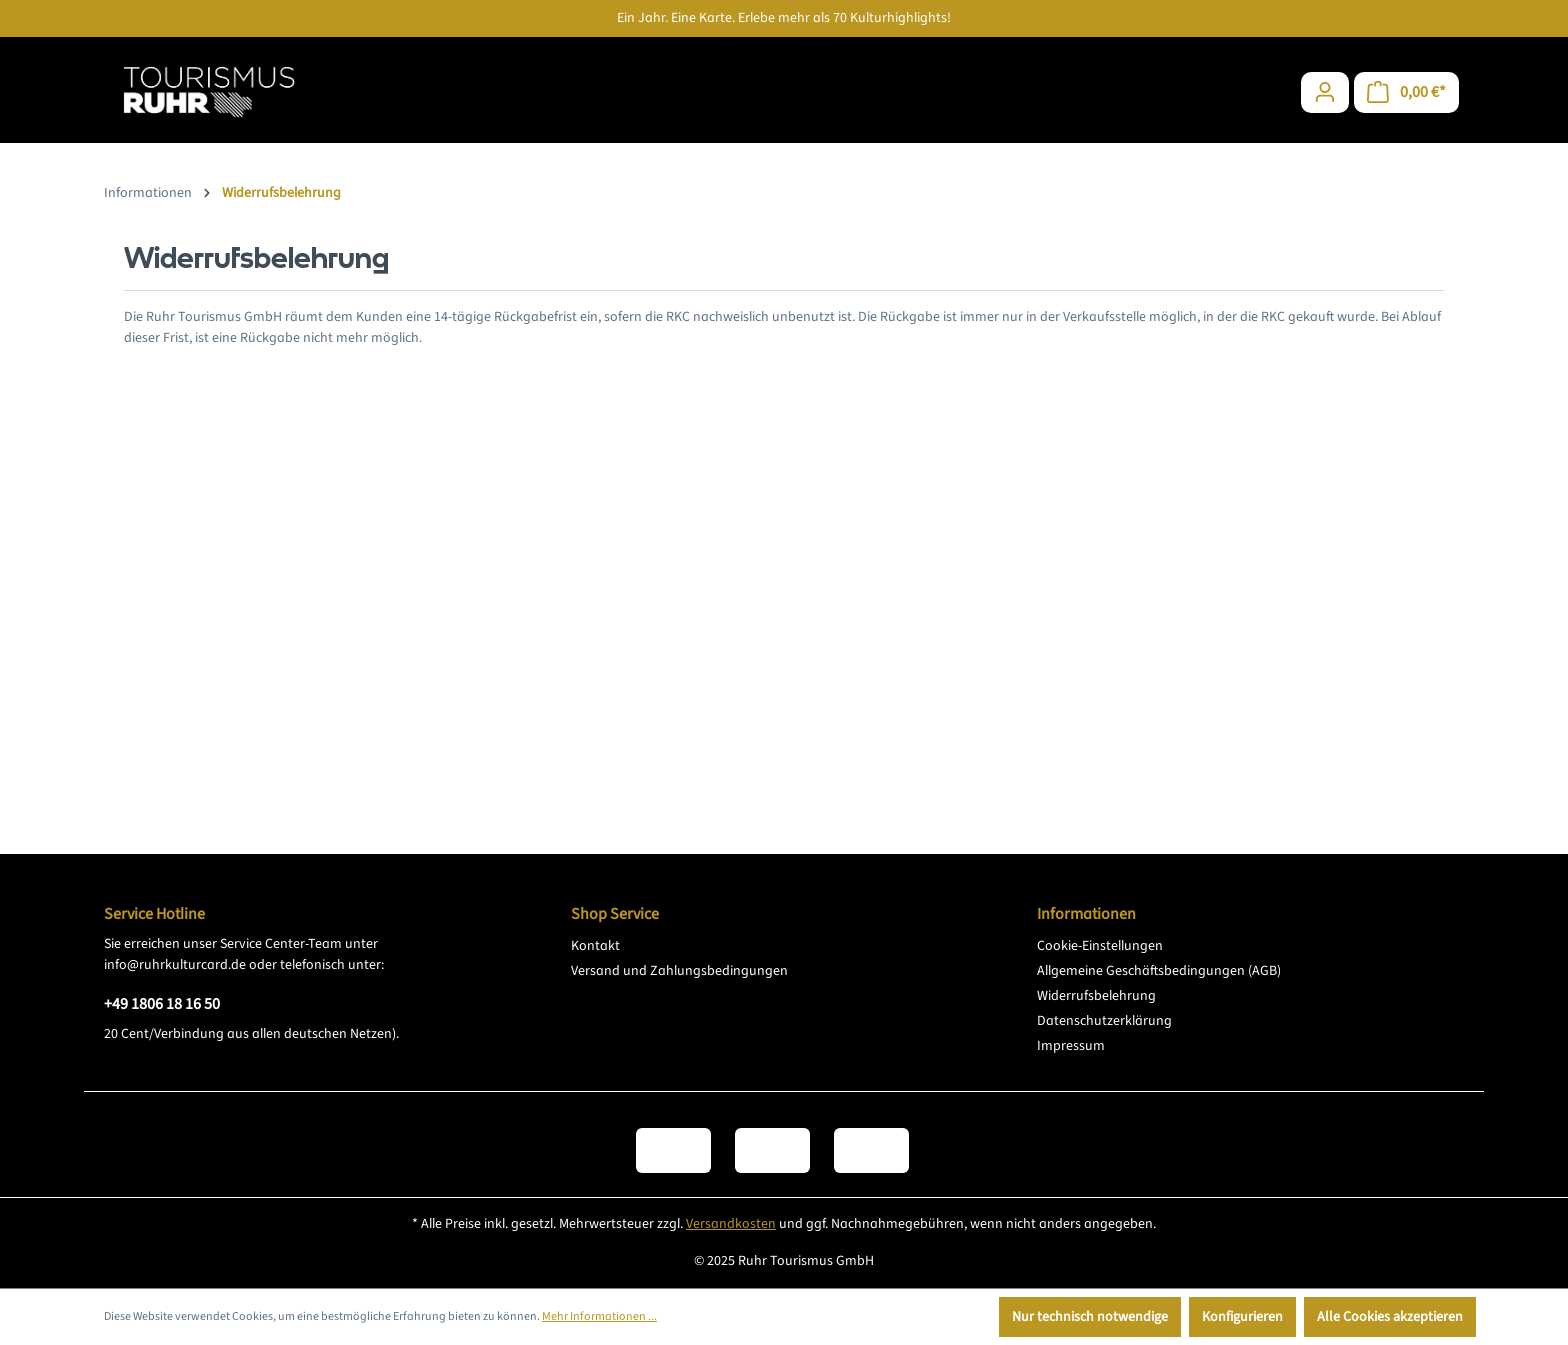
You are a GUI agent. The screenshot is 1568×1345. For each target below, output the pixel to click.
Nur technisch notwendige (1090, 1317)
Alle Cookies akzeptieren (1390, 1317)
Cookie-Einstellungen (1100, 946)
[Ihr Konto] (1325, 92)
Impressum (1071, 1046)
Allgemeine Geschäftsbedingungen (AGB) (1159, 971)
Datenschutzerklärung (1104, 1021)
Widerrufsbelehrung (1096, 996)
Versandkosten (731, 1224)
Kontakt (595, 946)
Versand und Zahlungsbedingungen (679, 971)
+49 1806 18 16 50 (162, 1004)
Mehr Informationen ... (599, 1316)
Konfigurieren (1242, 1317)
